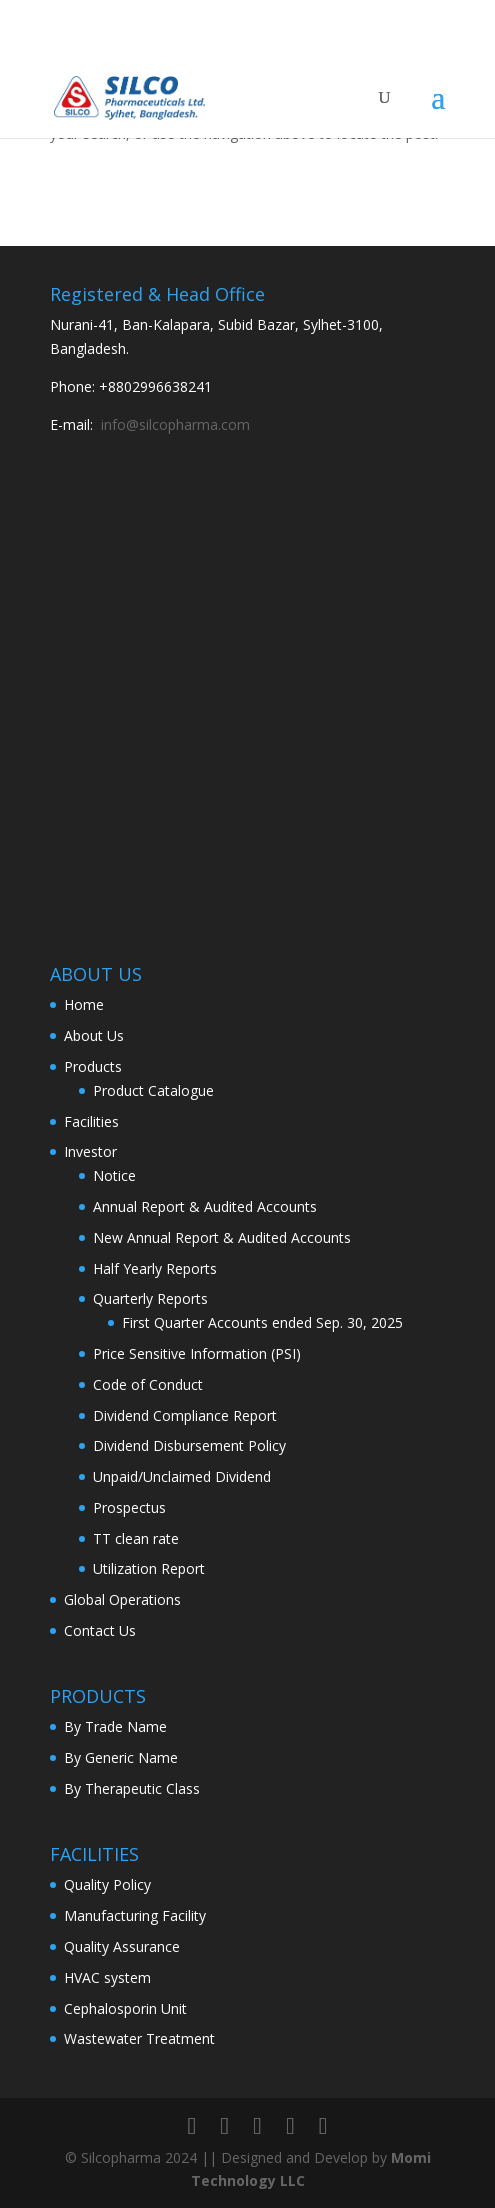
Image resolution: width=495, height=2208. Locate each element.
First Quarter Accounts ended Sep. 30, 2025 (262, 1322)
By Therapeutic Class (132, 1788)
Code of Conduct (148, 1384)
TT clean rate (136, 1538)
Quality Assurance (122, 1946)
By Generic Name (121, 1757)
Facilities (91, 1121)
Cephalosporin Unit (125, 2008)
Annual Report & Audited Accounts (205, 1206)
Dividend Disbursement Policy (189, 1445)
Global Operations (122, 1599)
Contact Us (100, 1630)
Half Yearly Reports (155, 1268)
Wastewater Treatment (139, 2038)
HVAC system (107, 1977)
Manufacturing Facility (135, 1915)
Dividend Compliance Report (185, 1415)
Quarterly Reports (150, 1298)
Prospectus (129, 1507)
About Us (94, 1035)
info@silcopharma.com (175, 424)
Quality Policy (107, 1884)
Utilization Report (149, 1568)
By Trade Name (115, 1726)
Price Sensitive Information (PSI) (197, 1353)
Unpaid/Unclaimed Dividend (182, 1476)
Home (84, 1004)
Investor (90, 1151)
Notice (114, 1175)
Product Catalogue (153, 1090)
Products (93, 1066)
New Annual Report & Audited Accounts (222, 1237)
